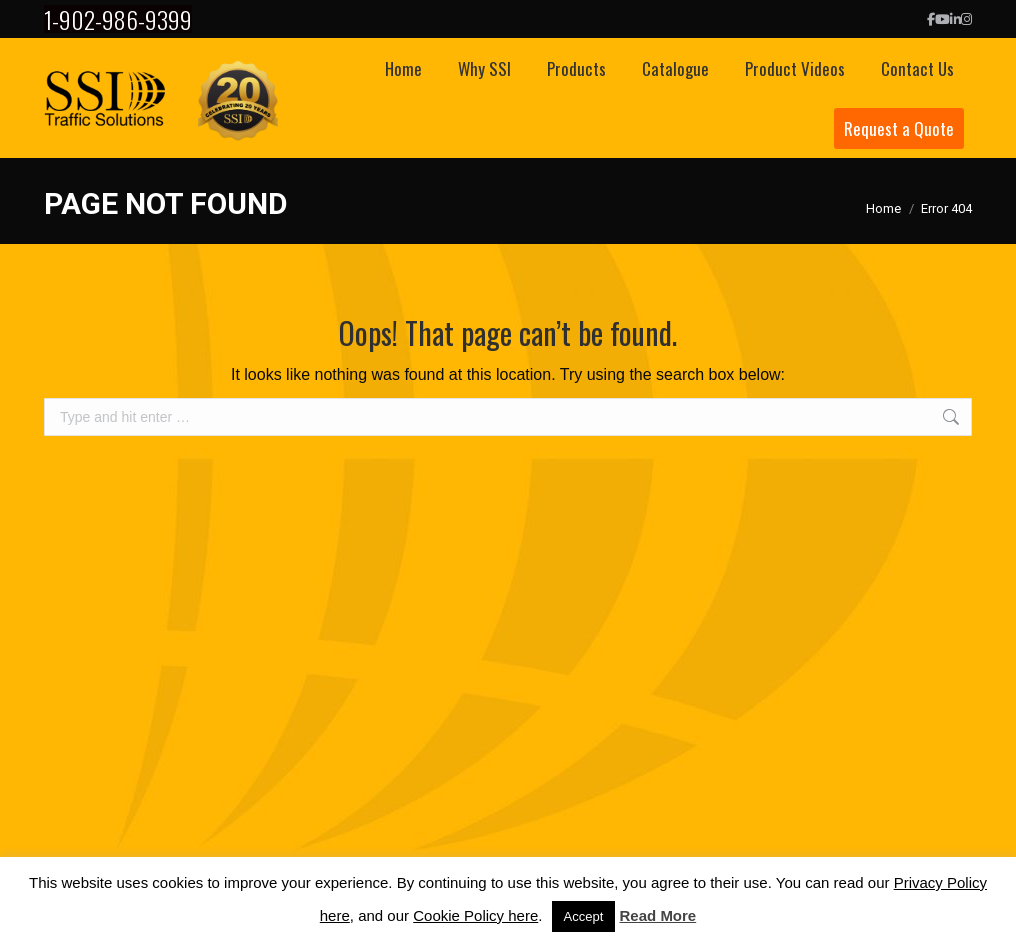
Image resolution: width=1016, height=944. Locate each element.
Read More (658, 915)
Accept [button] (584, 916)
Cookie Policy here (475, 915)
